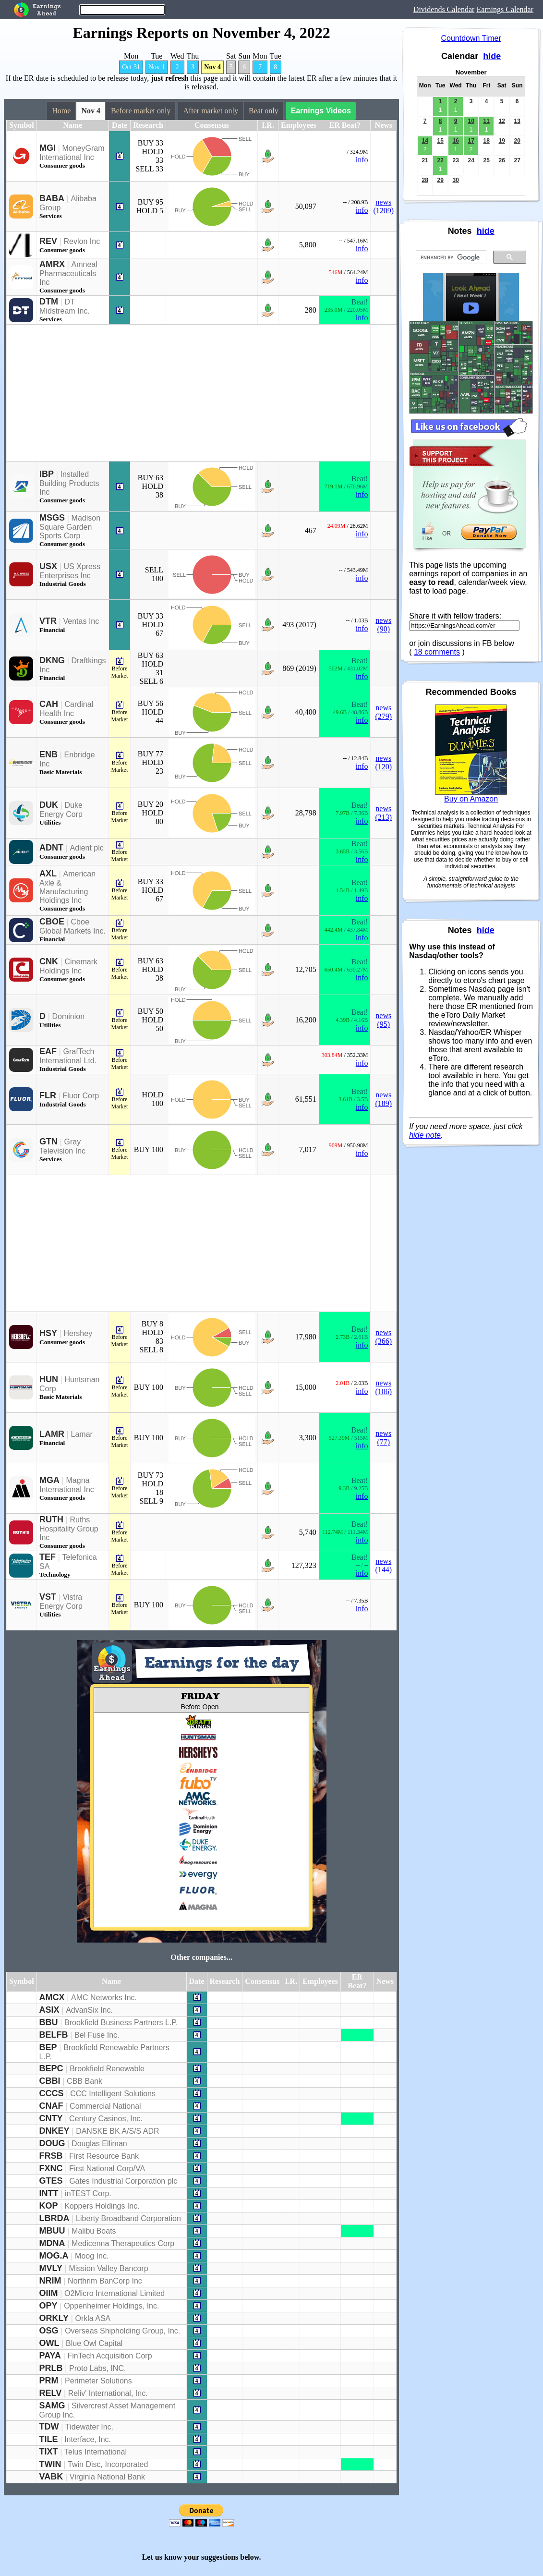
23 (455, 160)
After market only (210, 111)
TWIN (50, 2464)
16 (455, 140)
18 (486, 140)
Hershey (78, 1333)
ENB (48, 754)
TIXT (48, 2451)
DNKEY (54, 2131)
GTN (48, 1141)
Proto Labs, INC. (97, 2368)
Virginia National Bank (107, 2477)
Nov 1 (156, 67)
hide (492, 56)
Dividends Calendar (444, 9)
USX (48, 566)
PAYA (50, 2355)
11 (486, 121)
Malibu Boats (94, 2231)
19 (501, 140)
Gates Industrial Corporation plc (123, 2181)
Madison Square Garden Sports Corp (69, 527)
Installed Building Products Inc (69, 483)
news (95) (383, 1019)
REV (48, 241)
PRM (49, 2380)
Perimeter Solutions (98, 2381)
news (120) (383, 762)
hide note (425, 1135)
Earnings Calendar (504, 9)
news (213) (383, 812)
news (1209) (383, 206)
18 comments (437, 652)
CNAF (51, 2106)
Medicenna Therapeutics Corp (123, 2243)
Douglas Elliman (99, 2143)
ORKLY (54, 2318)
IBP (46, 474)
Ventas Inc (81, 621)
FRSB (51, 2156)
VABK (51, 2476)
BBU (48, 2022)
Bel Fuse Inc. (96, 2035)
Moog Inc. (92, 2256)
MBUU (52, 2231)
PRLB (51, 2368)
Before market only (140, 111)
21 (425, 160)
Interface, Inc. (87, 2439)
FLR (47, 1095)
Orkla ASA (92, 2318)
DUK (48, 805)
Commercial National (105, 2106)
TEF (47, 1557)
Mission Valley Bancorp (108, 2268)
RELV (50, 2393)
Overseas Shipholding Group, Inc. (122, 2331)
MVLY (50, 2268)
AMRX (52, 264)
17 (471, 140)
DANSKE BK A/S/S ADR (117, 2131)
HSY (48, 1333)
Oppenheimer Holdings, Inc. (111, 2306)
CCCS (51, 2093)
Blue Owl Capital (94, 2343)
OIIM (48, 2293)
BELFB (53, 2035)
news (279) (383, 712)
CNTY (51, 2118)
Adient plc (87, 848)
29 (440, 180)
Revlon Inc (82, 241)
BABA (51, 198)
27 (517, 160)
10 (471, 121)
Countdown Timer (471, 38)
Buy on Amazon (471, 799)
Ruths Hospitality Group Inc (68, 1529)
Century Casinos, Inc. (106, 2118)
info (362, 160)
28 (425, 180)
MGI (47, 148)
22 (440, 160)
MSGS (52, 517)
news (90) (383, 624)
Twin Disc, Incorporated (108, 2464)
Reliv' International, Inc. (108, 2393)
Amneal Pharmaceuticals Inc (68, 273)
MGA (49, 1480)
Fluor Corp (81, 1096)
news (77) (383, 1437)
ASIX (49, 2010)
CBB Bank (84, 2081)
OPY (48, 2305)
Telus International (95, 2452)
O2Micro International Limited (114, 2293)
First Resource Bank (104, 2156)
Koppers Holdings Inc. (102, 2206)
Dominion (68, 1016)
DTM (48, 301)
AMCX (52, 1997)
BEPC (51, 2068)
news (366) (383, 1336)
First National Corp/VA (107, 2168)
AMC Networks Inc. (104, 1997)
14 (425, 140)
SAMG (52, 2405)
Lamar (82, 1434)
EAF (48, 1051)
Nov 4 (212, 67)
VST (47, 1597)
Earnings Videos (321, 111)
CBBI (49, 2081)
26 (501, 160)
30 (455, 180)
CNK (48, 961)
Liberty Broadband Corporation (128, 2218)
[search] (450, 257)
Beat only (263, 111)
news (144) (383, 1565)
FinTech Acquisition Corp (109, 2356)
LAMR (51, 1434)
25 (486, 160)
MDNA (52, 2243)
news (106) (383, 1387)
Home (61, 111)
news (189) (383, 1099)
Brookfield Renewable (107, 2069)
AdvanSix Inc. (89, 2010)
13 (517, 121)
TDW (49, 2426)
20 (517, 140)
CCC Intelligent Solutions (113, 2094)
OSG (49, 2330)
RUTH (51, 1519)
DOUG (52, 2143)
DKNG (52, 660)
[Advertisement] (188, 393)
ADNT (51, 847)
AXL (48, 873)
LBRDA (54, 2218)
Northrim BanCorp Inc (105, 2281)
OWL (49, 2343)
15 (440, 140)
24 (471, 160)
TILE (48, 2439)
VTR (48, 621)
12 (501, 121)
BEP (48, 2047)
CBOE (51, 921)
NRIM (50, 2280)
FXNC (51, 2168)
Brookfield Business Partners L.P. (121, 2022)
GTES (51, 2181)
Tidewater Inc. (89, 2427)
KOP (48, 2206)
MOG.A (54, 2255)
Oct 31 (131, 67)
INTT (49, 2193)
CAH (48, 704)
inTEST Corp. (88, 2193)
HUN (48, 1379)
